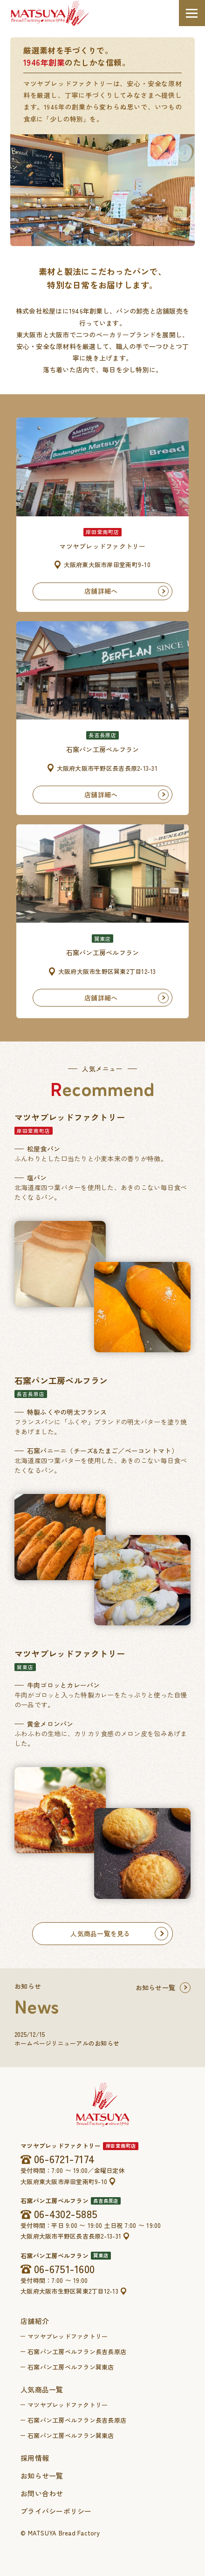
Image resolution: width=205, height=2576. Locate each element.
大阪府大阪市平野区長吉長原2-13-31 (70, 2236)
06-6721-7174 (64, 2159)
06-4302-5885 (65, 2214)
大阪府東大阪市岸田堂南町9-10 (63, 2181)
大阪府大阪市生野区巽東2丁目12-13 (69, 2291)
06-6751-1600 (64, 2268)
